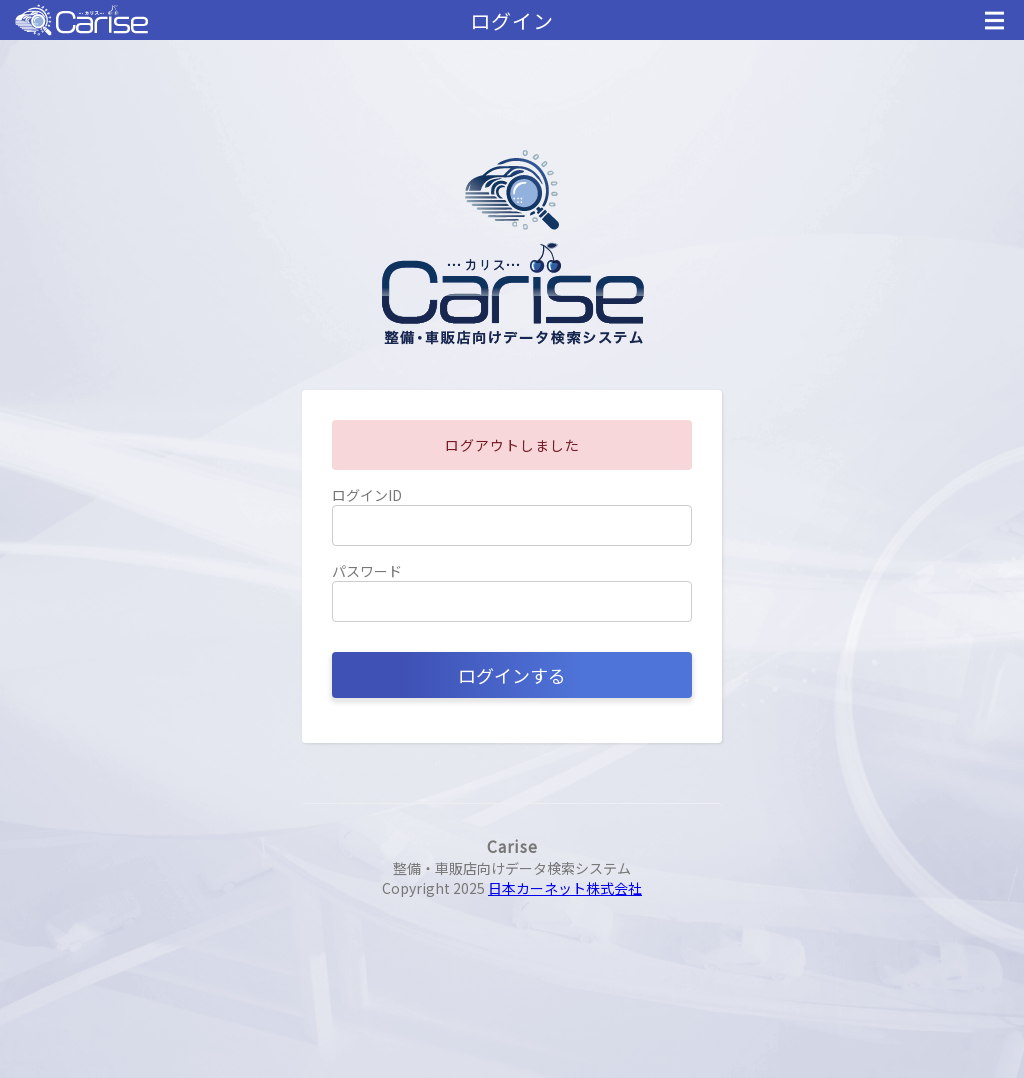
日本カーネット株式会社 (565, 888)
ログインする (512, 675)
